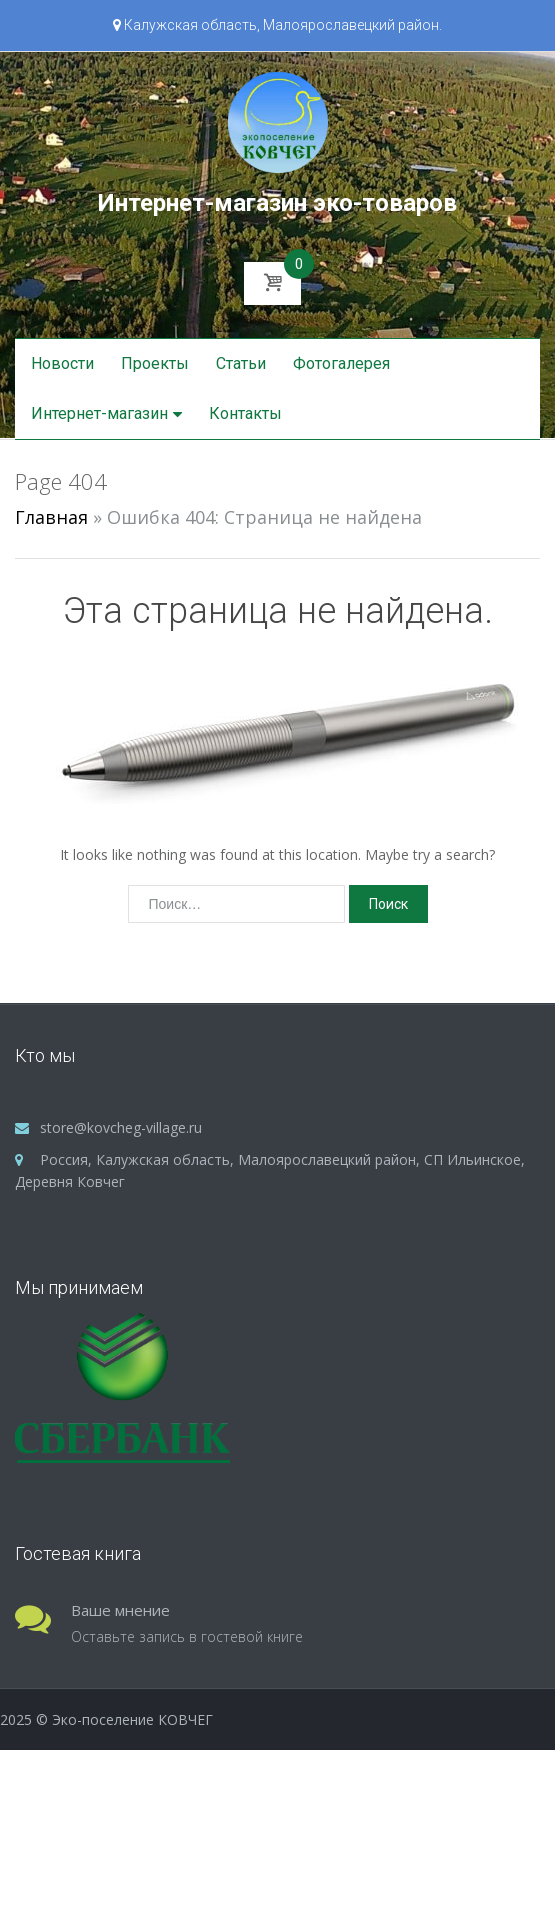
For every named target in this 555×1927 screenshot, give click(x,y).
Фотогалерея (341, 363)
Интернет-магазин (99, 413)
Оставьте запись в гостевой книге (187, 1636)
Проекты (155, 363)
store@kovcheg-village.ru (121, 1127)
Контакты (245, 413)
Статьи (241, 363)
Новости (62, 363)
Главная (51, 517)
